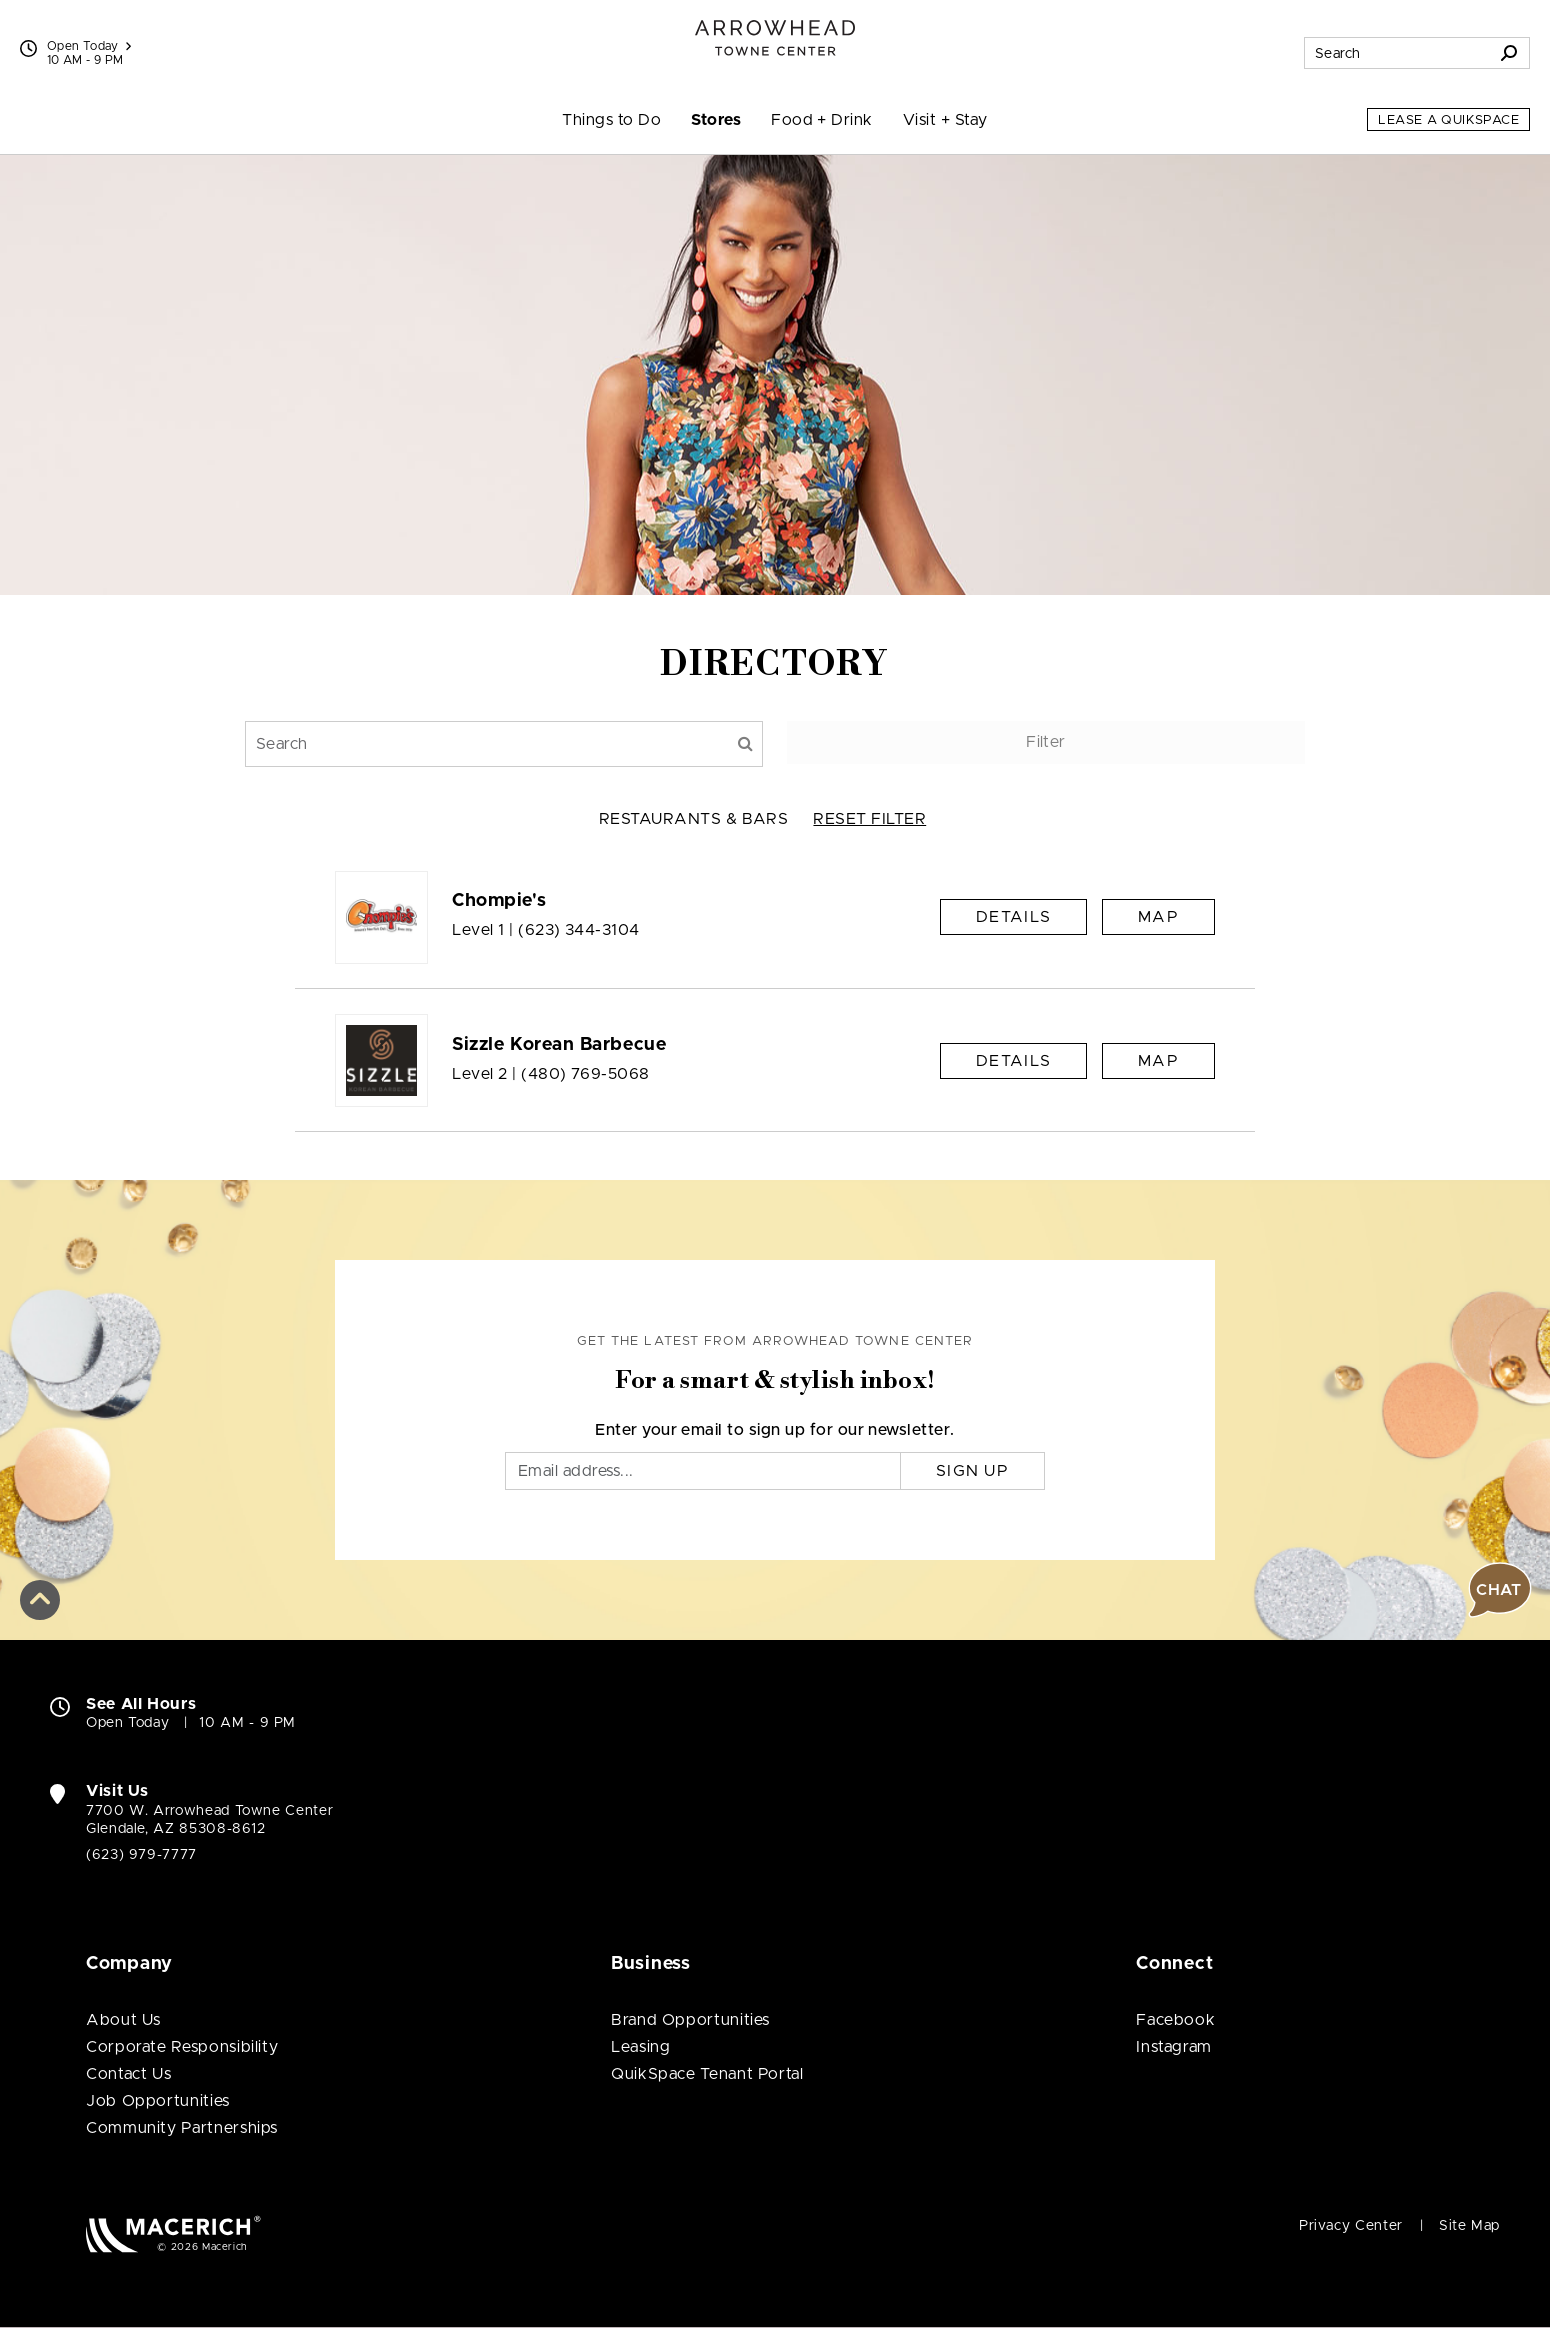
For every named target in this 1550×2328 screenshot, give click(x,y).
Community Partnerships (182, 2128)
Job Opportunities (158, 2101)
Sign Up (972, 1471)
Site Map (1469, 2226)
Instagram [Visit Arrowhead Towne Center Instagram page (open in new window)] (1174, 2047)
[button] (40, 1599)
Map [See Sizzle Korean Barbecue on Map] (1158, 1061)
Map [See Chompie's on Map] (1158, 917)
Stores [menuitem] (716, 120)
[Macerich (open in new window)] (173, 2233)
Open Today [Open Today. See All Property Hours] (127, 1723)
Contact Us (128, 2074)
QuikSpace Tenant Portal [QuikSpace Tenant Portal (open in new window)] (707, 2074)
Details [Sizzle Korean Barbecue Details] (1013, 1061)
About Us (123, 2020)
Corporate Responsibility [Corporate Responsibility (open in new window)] (182, 2047)
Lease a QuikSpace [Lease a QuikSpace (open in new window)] (1448, 120)
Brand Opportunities (690, 2020)
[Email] (703, 1471)
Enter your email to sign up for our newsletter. (775, 1430)
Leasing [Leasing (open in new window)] (640, 2047)
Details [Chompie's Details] (1013, 917)
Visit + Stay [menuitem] (945, 120)
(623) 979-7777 (141, 1855)
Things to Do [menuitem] (611, 120)
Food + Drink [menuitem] (822, 120)
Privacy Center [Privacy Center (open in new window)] (1351, 2226)
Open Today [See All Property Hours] (89, 46)
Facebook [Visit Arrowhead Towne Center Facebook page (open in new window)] (1175, 2020)
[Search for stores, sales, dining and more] (1397, 53)
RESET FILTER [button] (869, 819)
